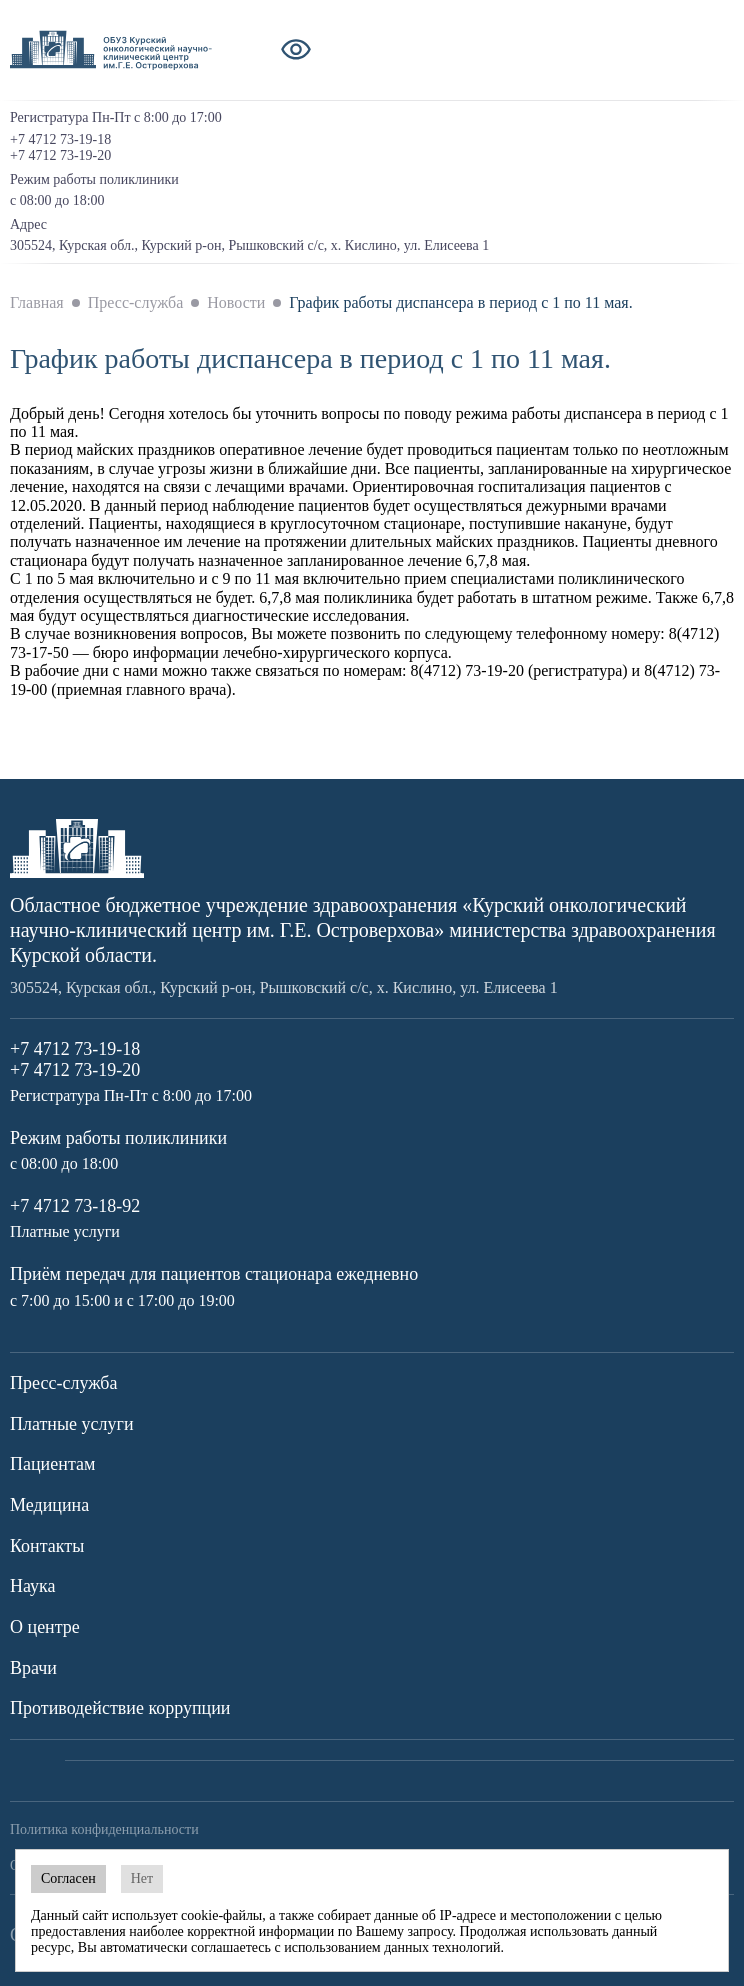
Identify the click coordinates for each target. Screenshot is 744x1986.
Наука (33, 1586)
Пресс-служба (64, 1383)
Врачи (33, 1668)
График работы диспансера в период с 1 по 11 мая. (460, 302)
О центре (45, 1627)
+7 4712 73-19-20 (60, 155)
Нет (142, 1878)
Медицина (49, 1505)
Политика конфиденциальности (104, 1829)
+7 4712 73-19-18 (60, 139)
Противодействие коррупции (120, 1708)
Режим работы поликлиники (118, 1138)
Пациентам (52, 1464)
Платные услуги (72, 1424)
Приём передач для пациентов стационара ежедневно (214, 1274)
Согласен (68, 1878)
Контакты (47, 1546)
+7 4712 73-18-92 (75, 1206)
